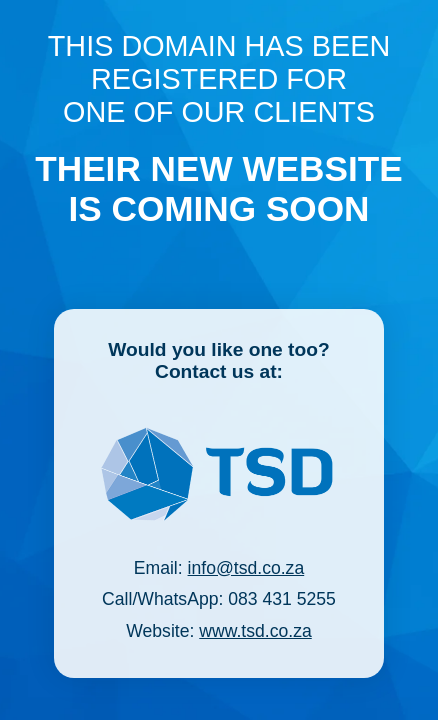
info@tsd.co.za (246, 568)
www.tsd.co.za (255, 631)
